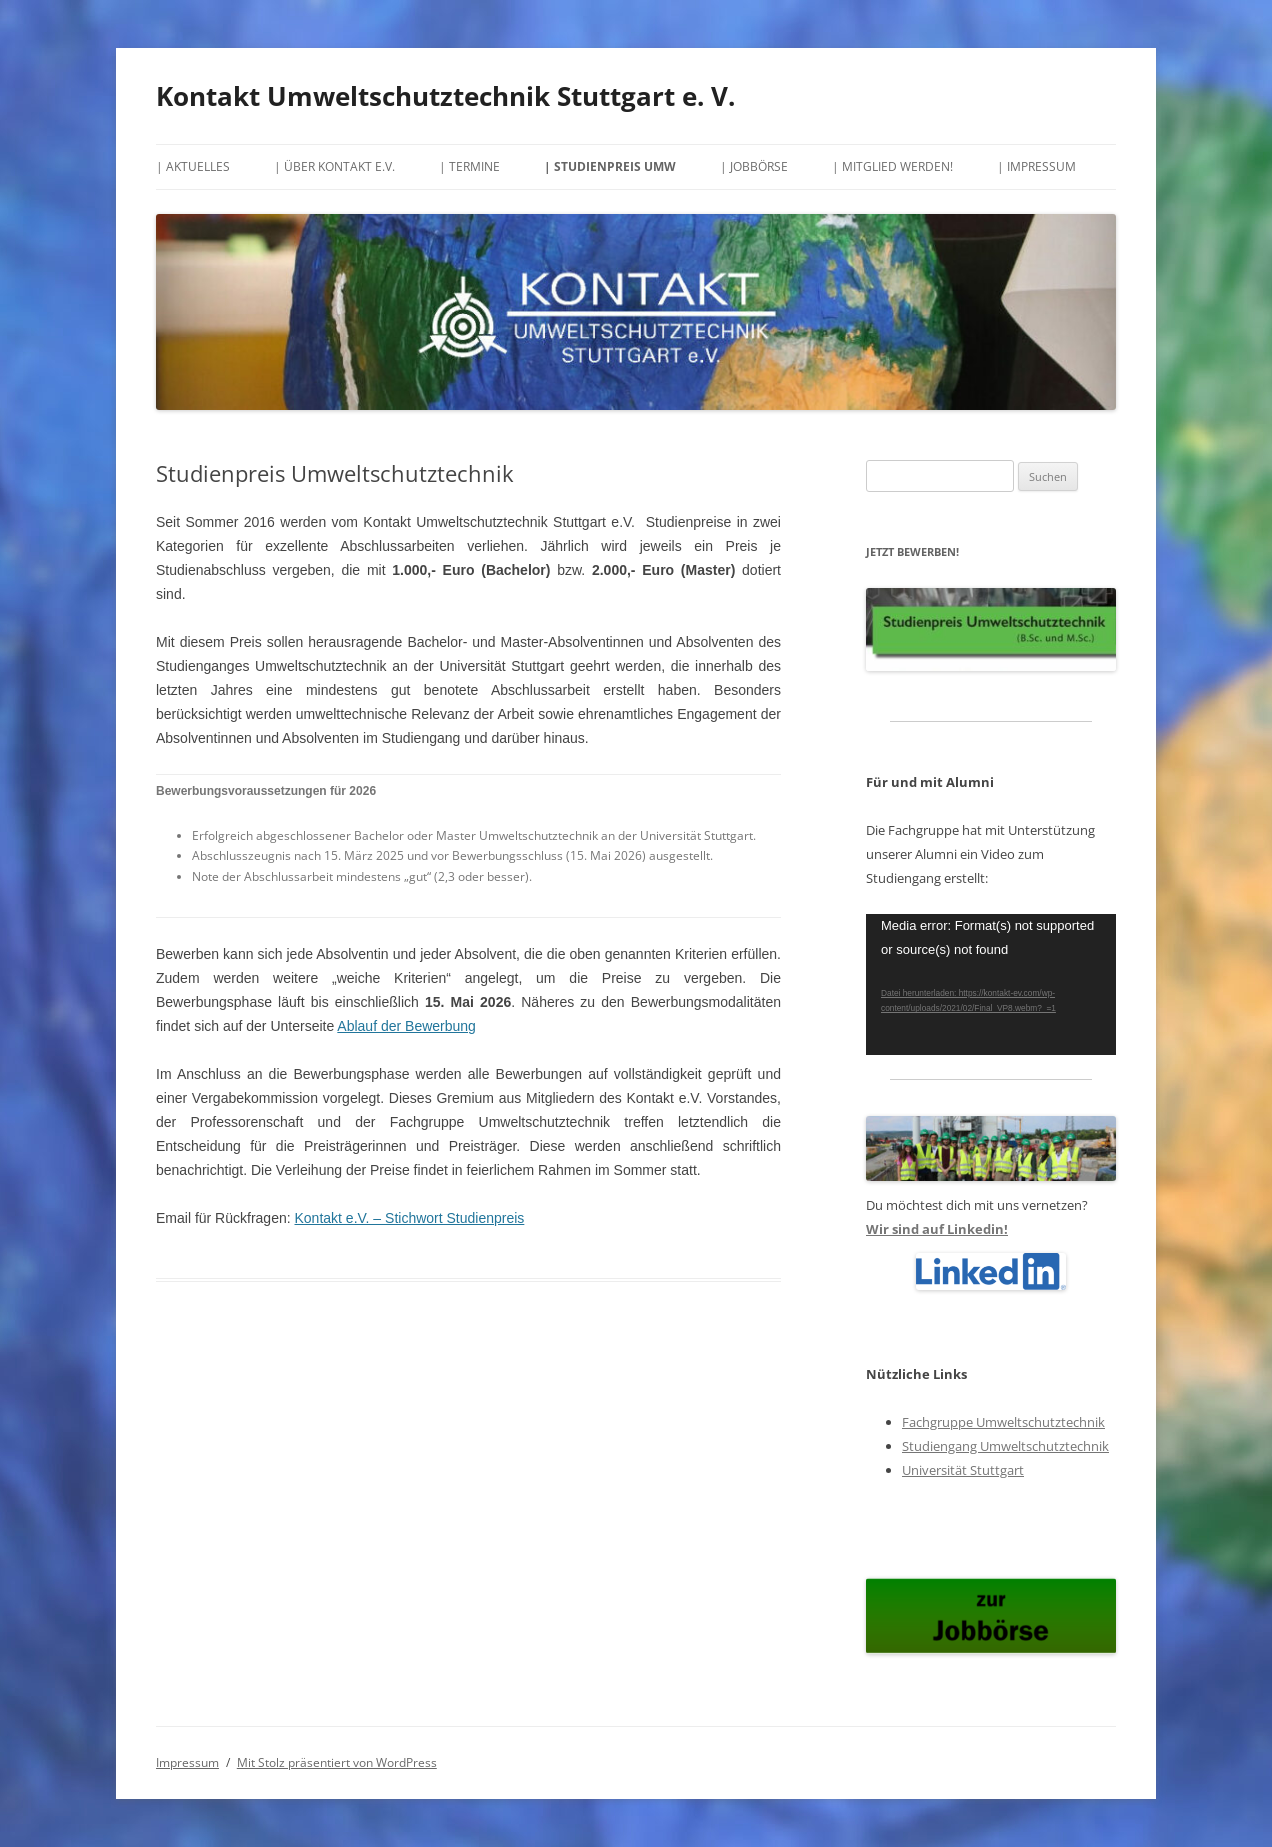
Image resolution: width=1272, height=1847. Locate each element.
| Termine (469, 166)
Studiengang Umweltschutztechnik (1005, 1446)
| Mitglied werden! (892, 166)
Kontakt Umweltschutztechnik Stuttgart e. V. (445, 96)
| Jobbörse (754, 166)
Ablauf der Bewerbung (406, 1026)
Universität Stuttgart (963, 1470)
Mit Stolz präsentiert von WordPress (337, 1762)
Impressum (187, 1762)
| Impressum (1036, 166)
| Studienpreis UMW (610, 166)
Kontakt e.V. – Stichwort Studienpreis (410, 1218)
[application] (991, 984)
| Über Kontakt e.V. (334, 166)
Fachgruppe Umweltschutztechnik (1003, 1422)
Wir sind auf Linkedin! (937, 1229)
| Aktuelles (193, 166)
